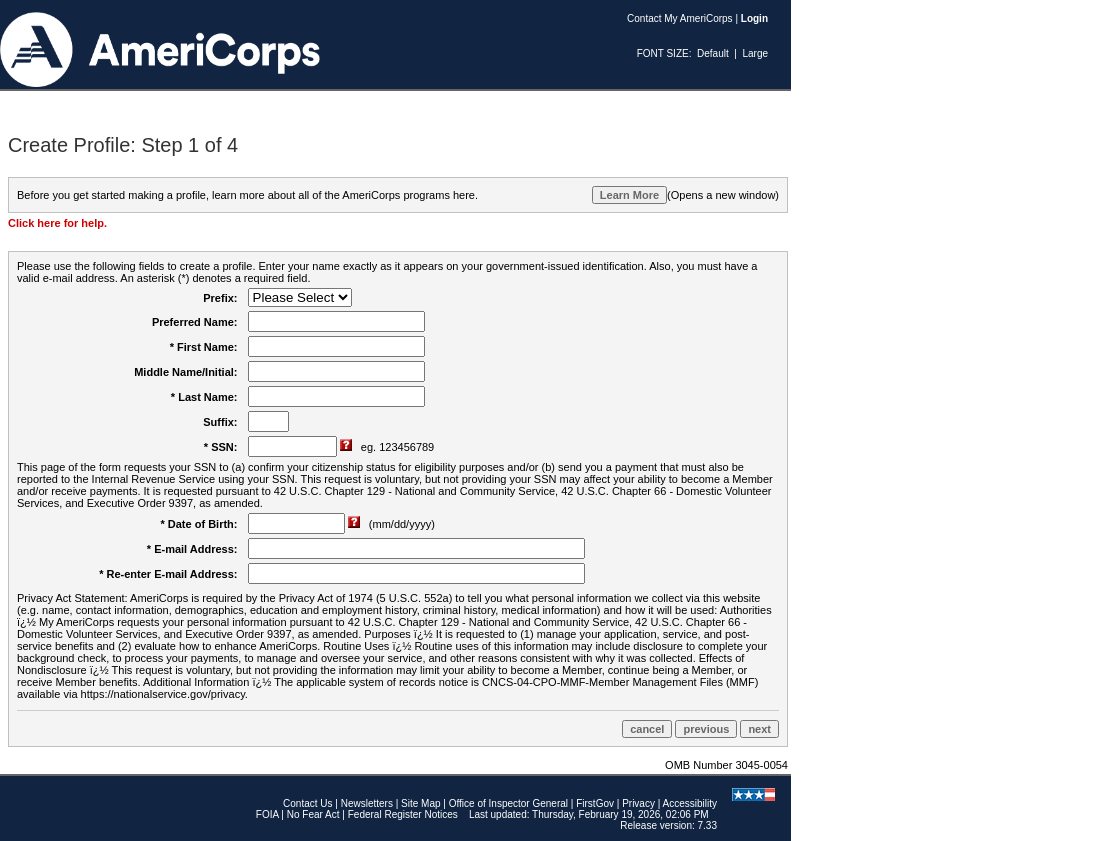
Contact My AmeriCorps (680, 18)
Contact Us (307, 803)
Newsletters (367, 803)
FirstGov (595, 803)
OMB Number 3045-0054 (726, 765)
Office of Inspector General (508, 803)
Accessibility (690, 803)
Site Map (420, 803)
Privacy (638, 803)
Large (755, 53)
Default (713, 53)
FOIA (267, 814)
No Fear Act (313, 814)
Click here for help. (57, 223)
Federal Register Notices (403, 814)
